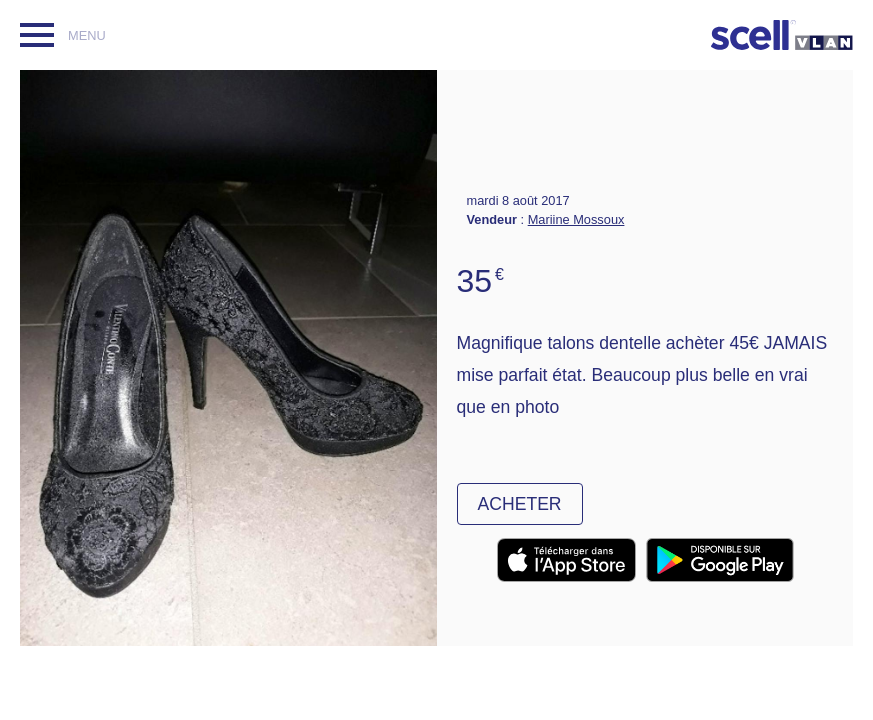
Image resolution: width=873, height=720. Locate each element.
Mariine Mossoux (576, 219)
